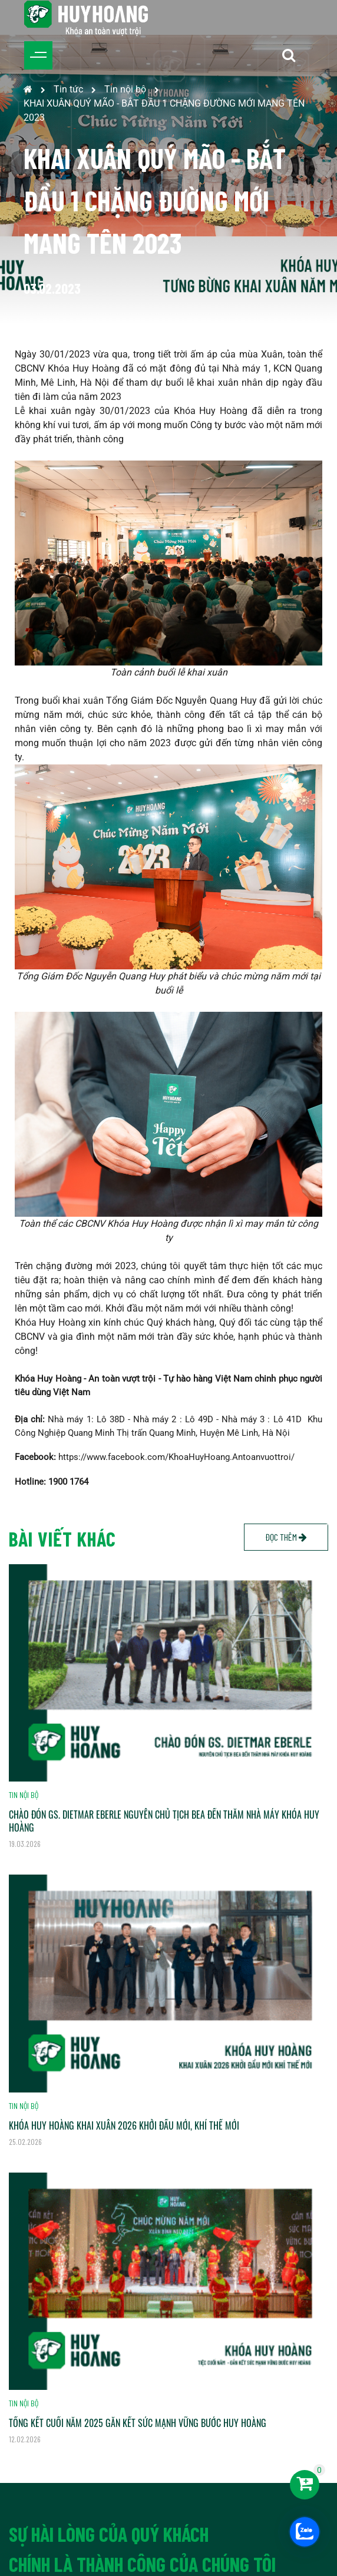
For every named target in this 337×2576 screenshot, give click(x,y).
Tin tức (68, 89)
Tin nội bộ (125, 89)
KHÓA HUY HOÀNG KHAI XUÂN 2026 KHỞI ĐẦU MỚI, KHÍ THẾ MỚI (124, 2125)
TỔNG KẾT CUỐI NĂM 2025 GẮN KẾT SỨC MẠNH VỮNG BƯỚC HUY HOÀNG (137, 2422)
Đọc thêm (286, 1536)
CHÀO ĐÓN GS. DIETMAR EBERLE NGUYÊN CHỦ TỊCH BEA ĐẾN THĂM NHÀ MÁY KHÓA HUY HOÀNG (164, 1821)
